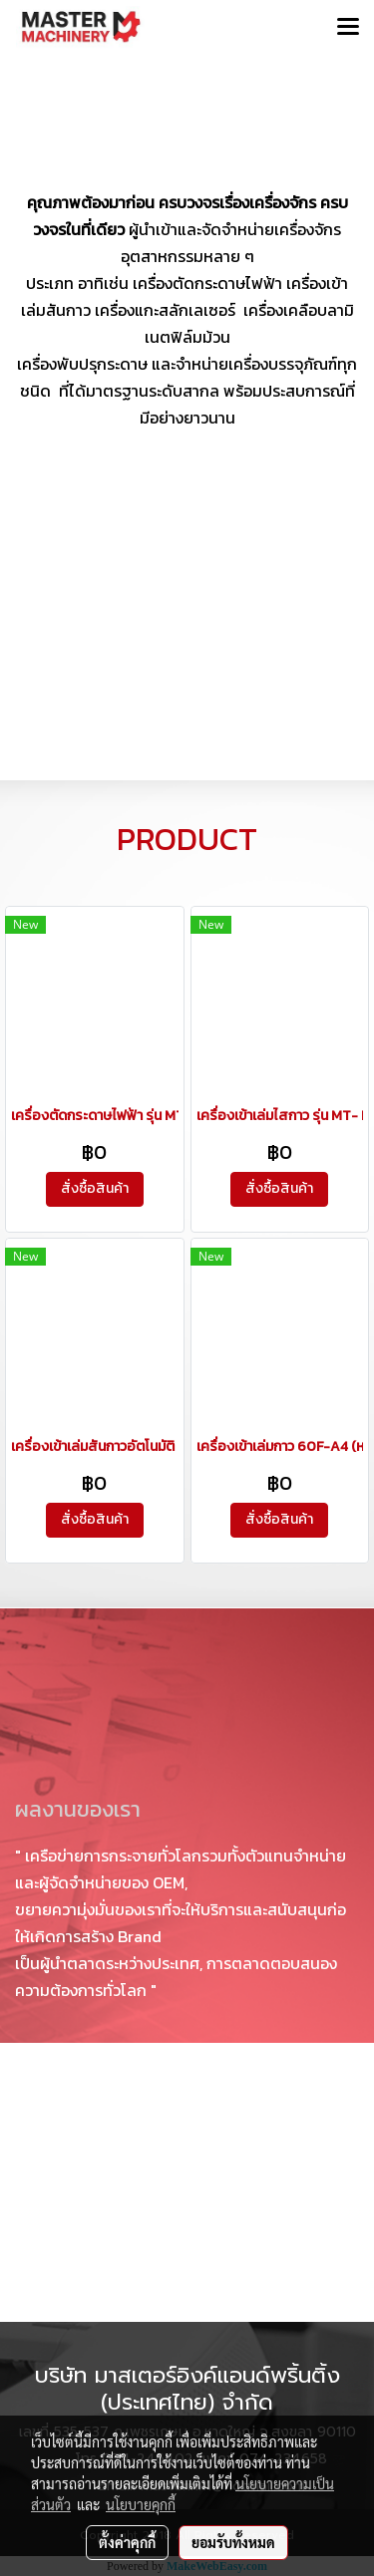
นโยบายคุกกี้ (141, 2504)
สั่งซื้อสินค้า (95, 1188)
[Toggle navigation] (348, 28)
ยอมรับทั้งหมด (233, 2542)
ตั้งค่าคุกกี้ (127, 2542)
